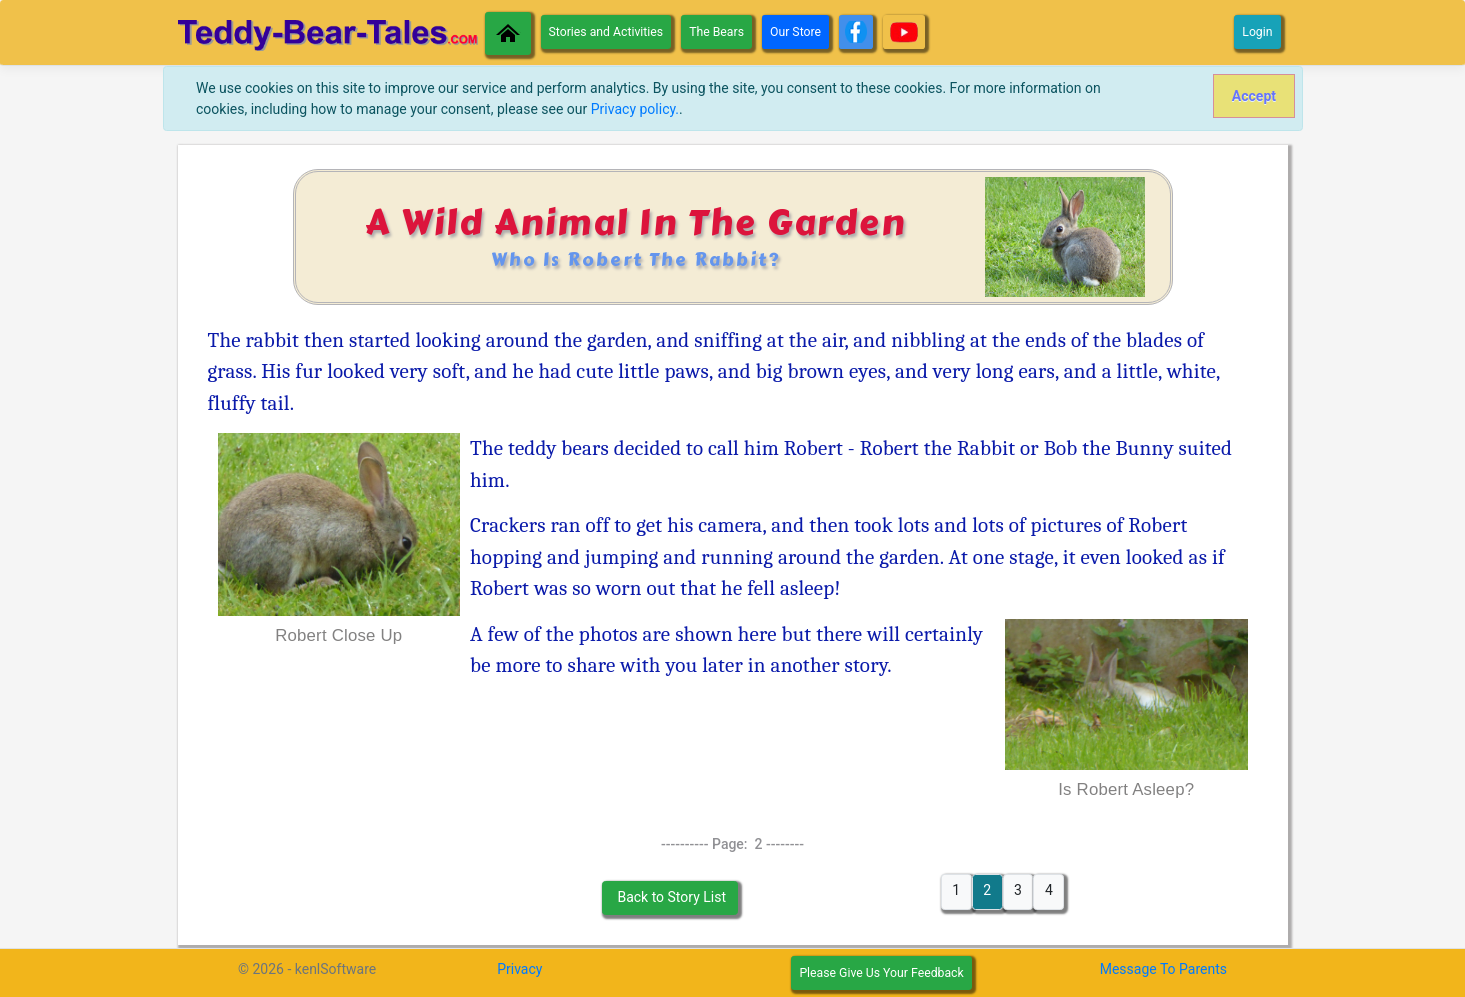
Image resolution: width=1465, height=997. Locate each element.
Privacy (519, 969)
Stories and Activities (606, 32)
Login (1257, 32)
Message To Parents (1163, 969)
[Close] (1253, 96)
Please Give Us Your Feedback (881, 973)
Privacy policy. (635, 109)
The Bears (716, 32)
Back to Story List (670, 897)
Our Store (795, 32)
